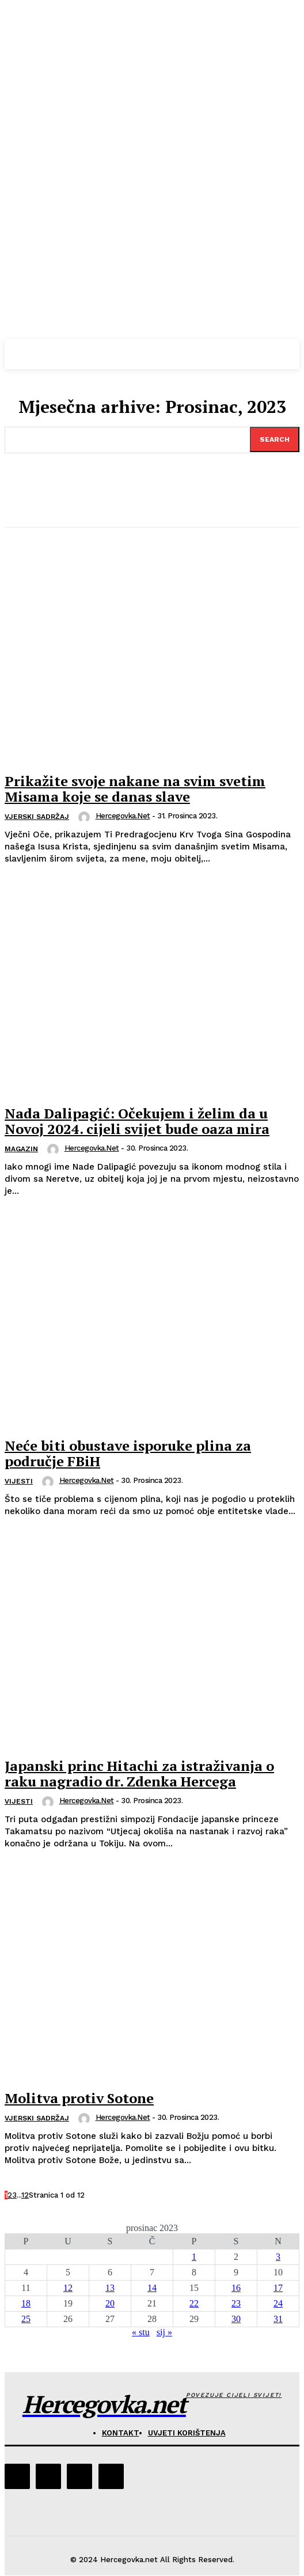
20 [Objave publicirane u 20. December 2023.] (110, 2303)
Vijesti (19, 1481)
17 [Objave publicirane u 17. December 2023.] (278, 2288)
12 (25, 2195)
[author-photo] (85, 817)
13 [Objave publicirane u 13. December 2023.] (110, 2288)
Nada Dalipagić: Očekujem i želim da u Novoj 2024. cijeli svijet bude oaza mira (137, 1120)
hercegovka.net (123, 815)
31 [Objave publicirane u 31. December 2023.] (278, 2319)
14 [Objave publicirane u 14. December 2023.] (152, 2288)
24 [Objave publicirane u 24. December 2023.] (278, 2303)
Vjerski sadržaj (37, 817)
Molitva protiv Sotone (79, 2098)
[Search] (274, 439)
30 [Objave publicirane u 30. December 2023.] (236, 2319)
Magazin (21, 1149)
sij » (164, 2332)
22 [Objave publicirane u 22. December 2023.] (194, 2303)
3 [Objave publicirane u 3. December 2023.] (278, 2257)
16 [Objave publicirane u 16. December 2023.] (236, 2288)
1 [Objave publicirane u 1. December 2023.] (194, 2257)
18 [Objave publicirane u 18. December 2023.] (26, 2303)
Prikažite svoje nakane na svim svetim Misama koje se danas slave (135, 788)
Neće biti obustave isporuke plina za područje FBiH (128, 1453)
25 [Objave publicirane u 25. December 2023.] (26, 2319)
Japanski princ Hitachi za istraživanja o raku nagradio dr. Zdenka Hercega (139, 1773)
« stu (141, 2332)
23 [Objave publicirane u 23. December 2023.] (236, 2303)
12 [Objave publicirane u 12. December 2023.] (68, 2288)
